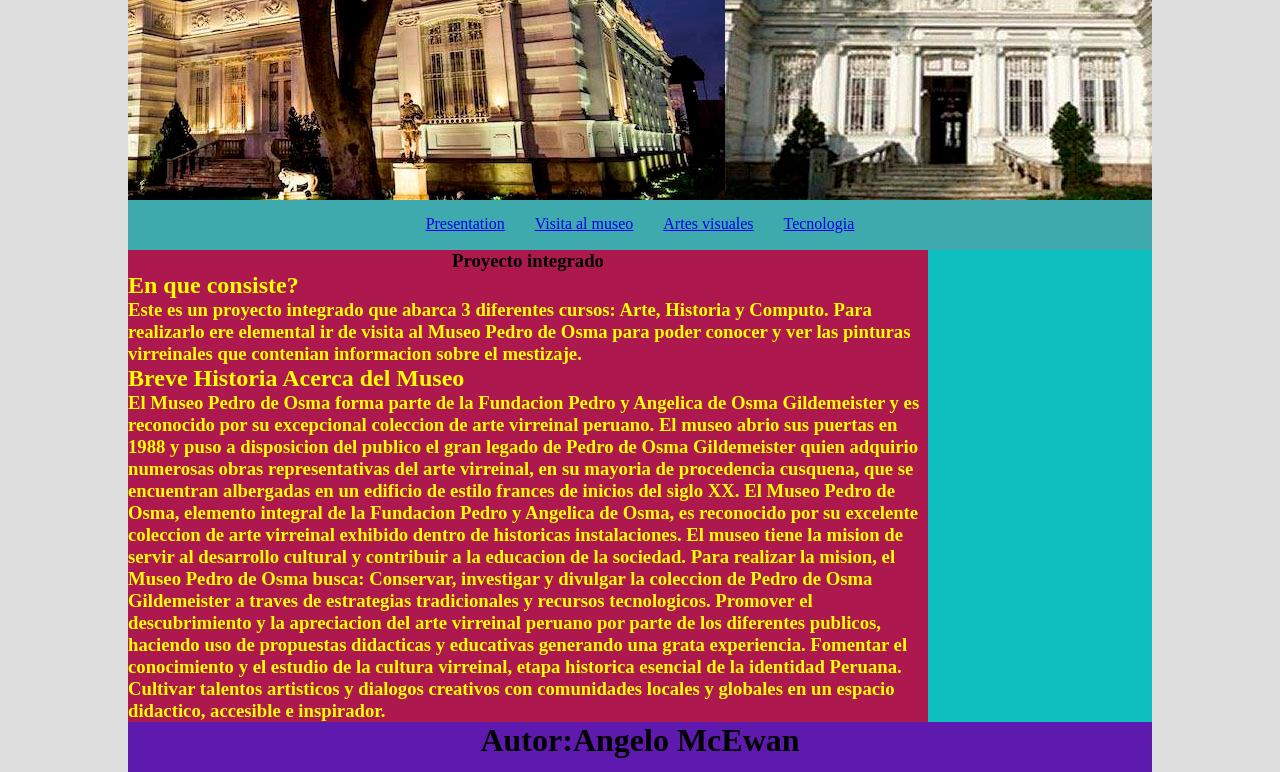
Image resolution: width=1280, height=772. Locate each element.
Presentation (465, 223)
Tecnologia (819, 223)
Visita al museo (584, 223)
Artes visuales (708, 223)
